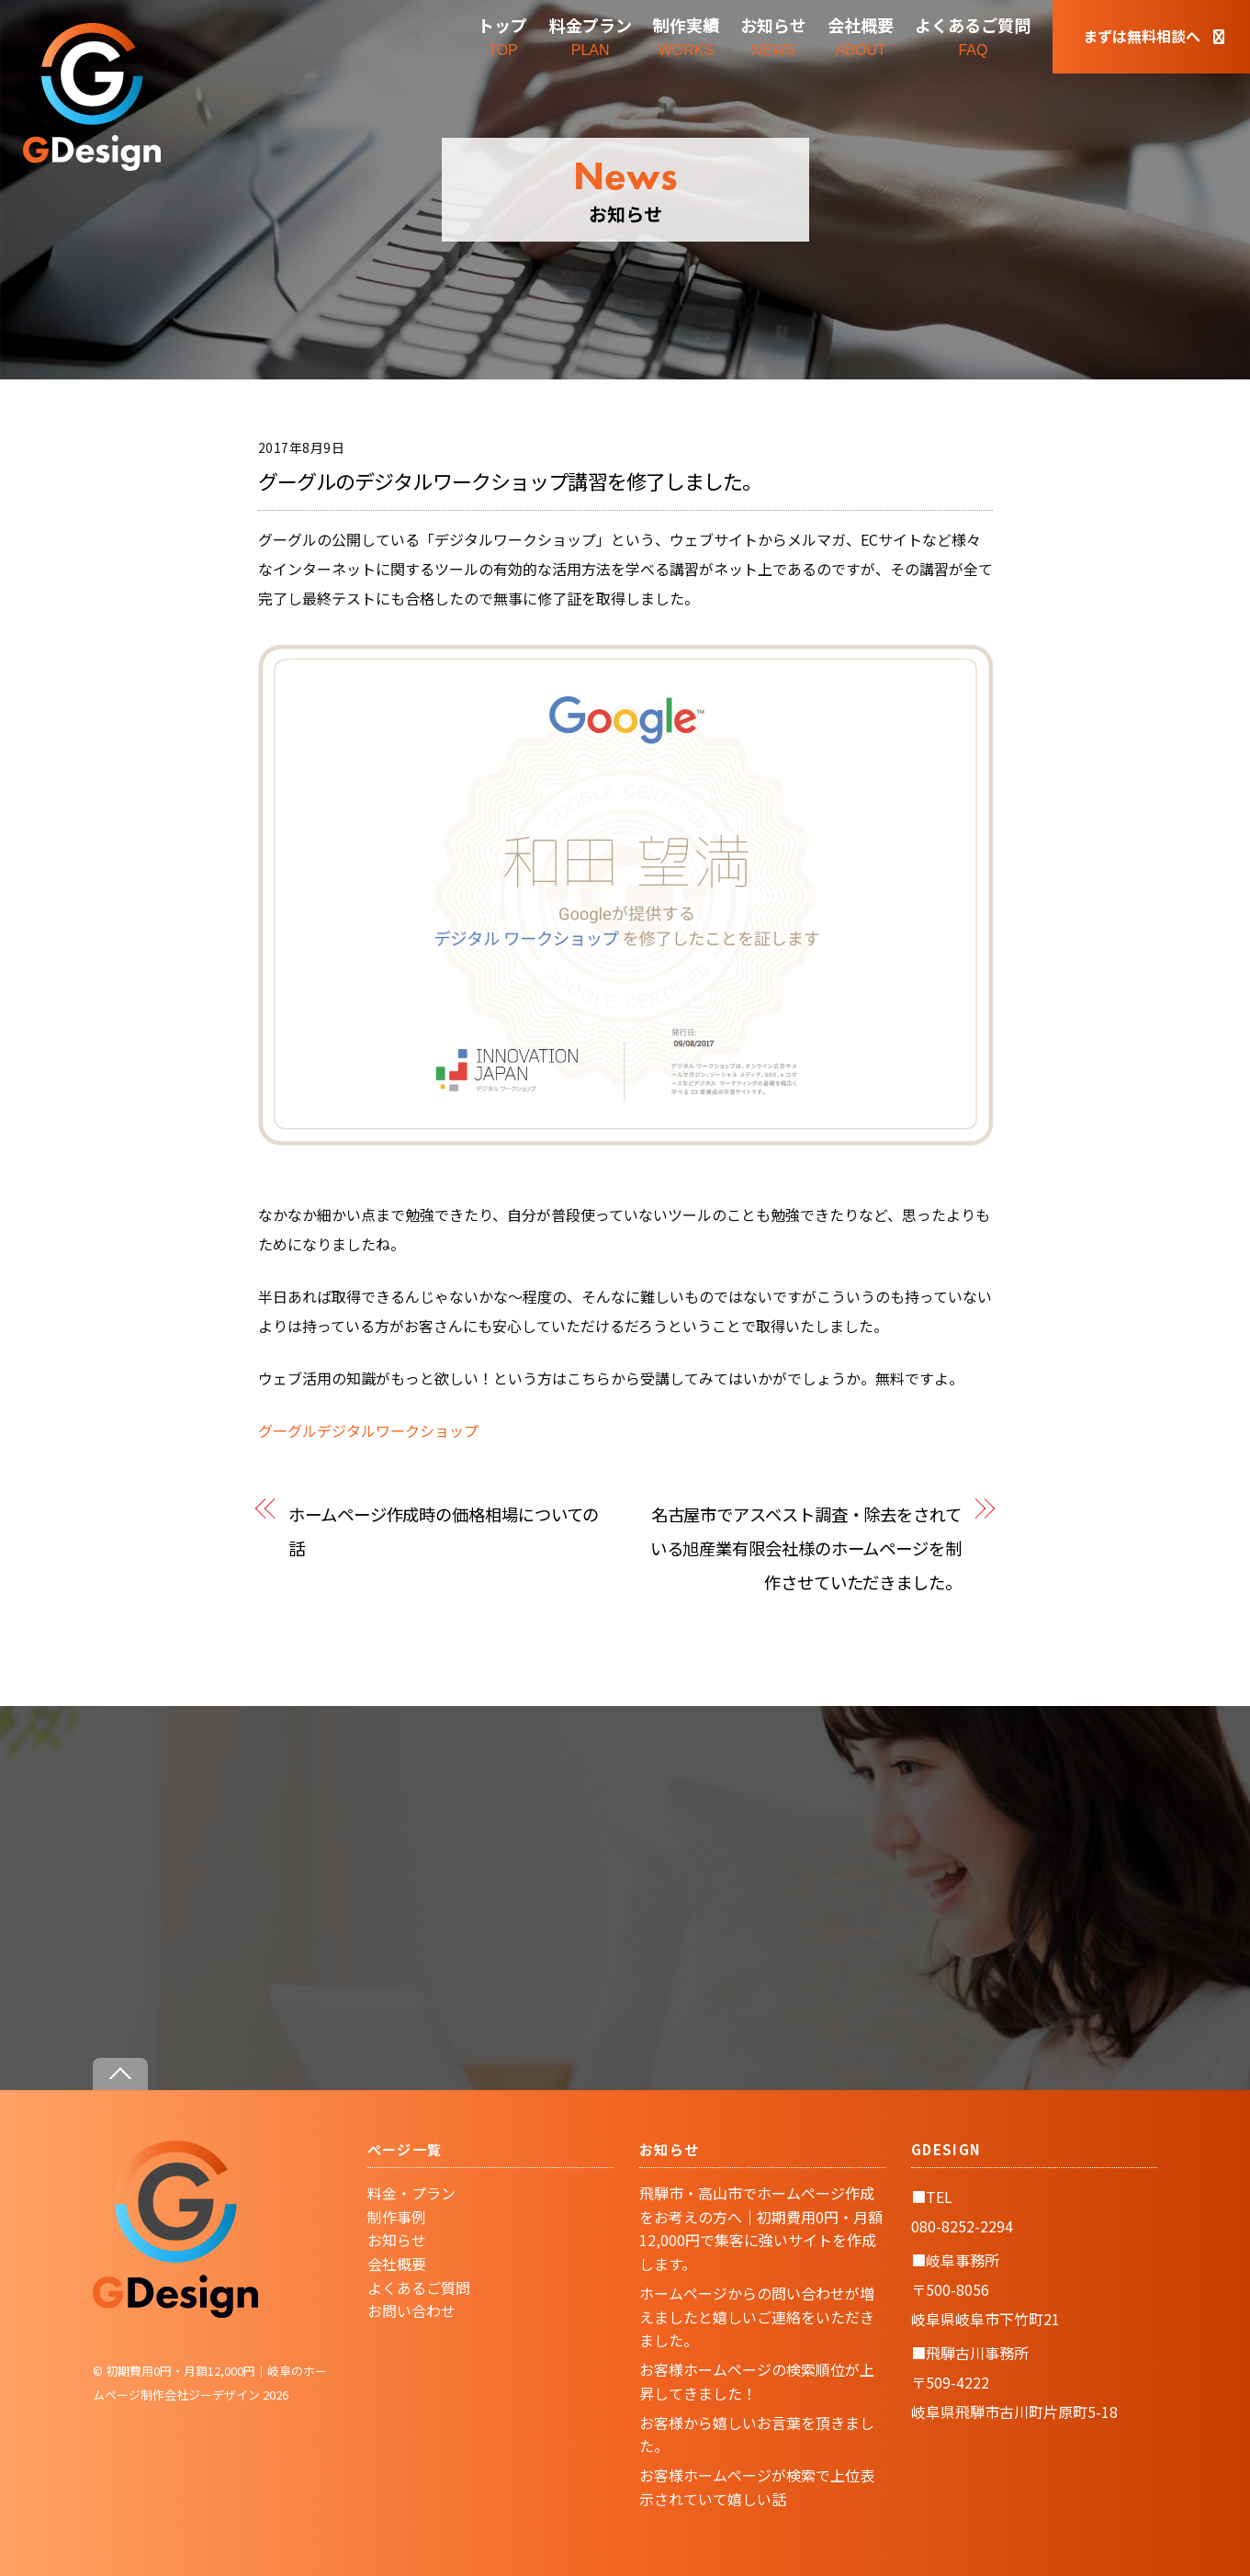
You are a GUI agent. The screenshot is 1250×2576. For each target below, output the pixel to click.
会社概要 (396, 2264)
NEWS (773, 35)
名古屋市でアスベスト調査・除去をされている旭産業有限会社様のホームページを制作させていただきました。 (806, 1547)
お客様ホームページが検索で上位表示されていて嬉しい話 (756, 2487)
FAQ (972, 35)
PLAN (590, 35)
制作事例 (396, 2217)
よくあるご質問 (418, 2288)
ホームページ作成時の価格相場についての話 (443, 1530)
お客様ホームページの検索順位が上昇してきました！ (756, 2381)
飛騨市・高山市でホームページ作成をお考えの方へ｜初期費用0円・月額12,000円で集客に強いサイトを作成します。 (761, 2228)
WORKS (686, 35)
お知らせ (396, 2240)
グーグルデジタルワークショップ (368, 1430)
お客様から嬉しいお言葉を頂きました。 (756, 2434)
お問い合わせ (411, 2310)
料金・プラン (411, 2193)
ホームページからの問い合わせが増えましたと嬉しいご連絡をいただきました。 (756, 2316)
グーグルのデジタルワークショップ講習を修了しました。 (510, 480)
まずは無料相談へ (1153, 36)
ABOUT (861, 35)
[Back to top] (120, 2074)
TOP (502, 35)
